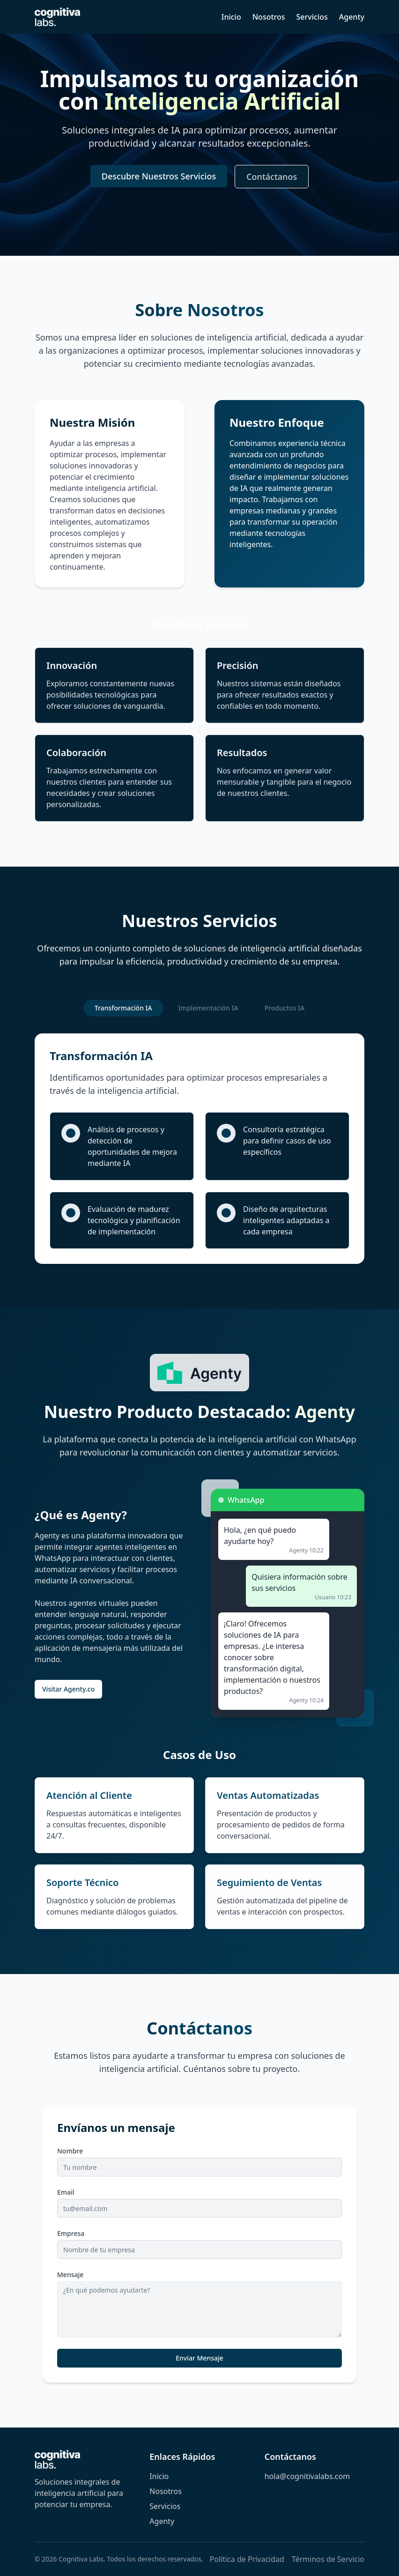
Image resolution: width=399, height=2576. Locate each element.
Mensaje (70, 2275)
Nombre (70, 2151)
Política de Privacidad (247, 2559)
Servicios (312, 17)
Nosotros (268, 17)
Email (65, 2192)
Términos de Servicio (328, 2559)
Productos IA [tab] (285, 1007)
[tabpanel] (199, 1148)
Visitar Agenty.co (68, 1689)
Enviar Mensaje (199, 2358)
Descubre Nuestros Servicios (159, 176)
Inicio (231, 17)
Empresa (70, 2233)
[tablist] (199, 1008)
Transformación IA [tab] (123, 1007)
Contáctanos (271, 177)
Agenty (351, 17)
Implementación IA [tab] (208, 1007)
